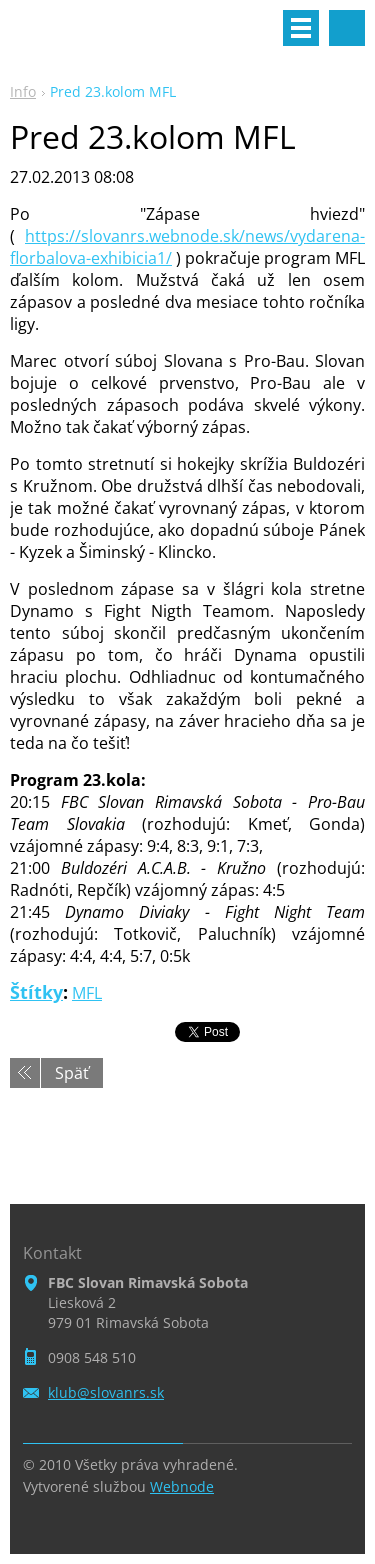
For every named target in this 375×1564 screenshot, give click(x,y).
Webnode (182, 1486)
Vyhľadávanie (347, 28)
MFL (87, 993)
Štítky (36, 992)
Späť (72, 1073)
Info (23, 91)
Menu (301, 28)
